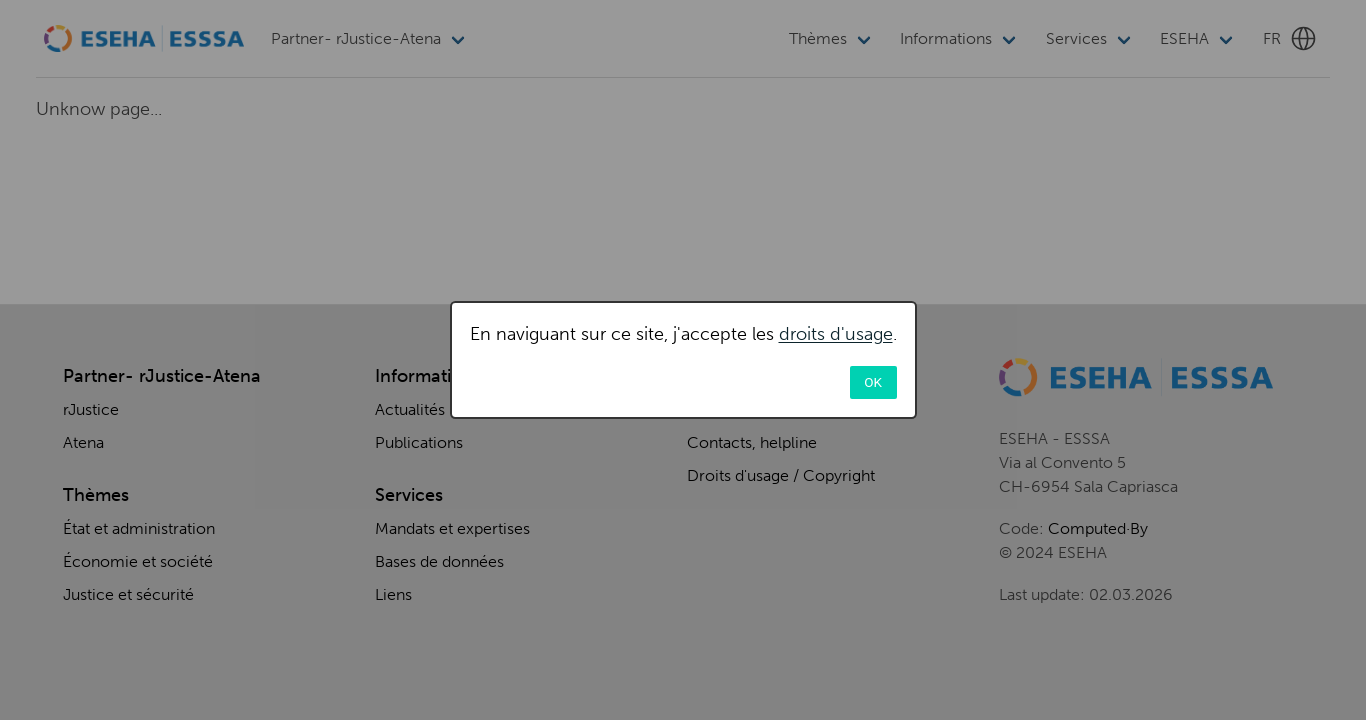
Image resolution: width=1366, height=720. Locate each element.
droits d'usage (836, 334)
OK (873, 382)
